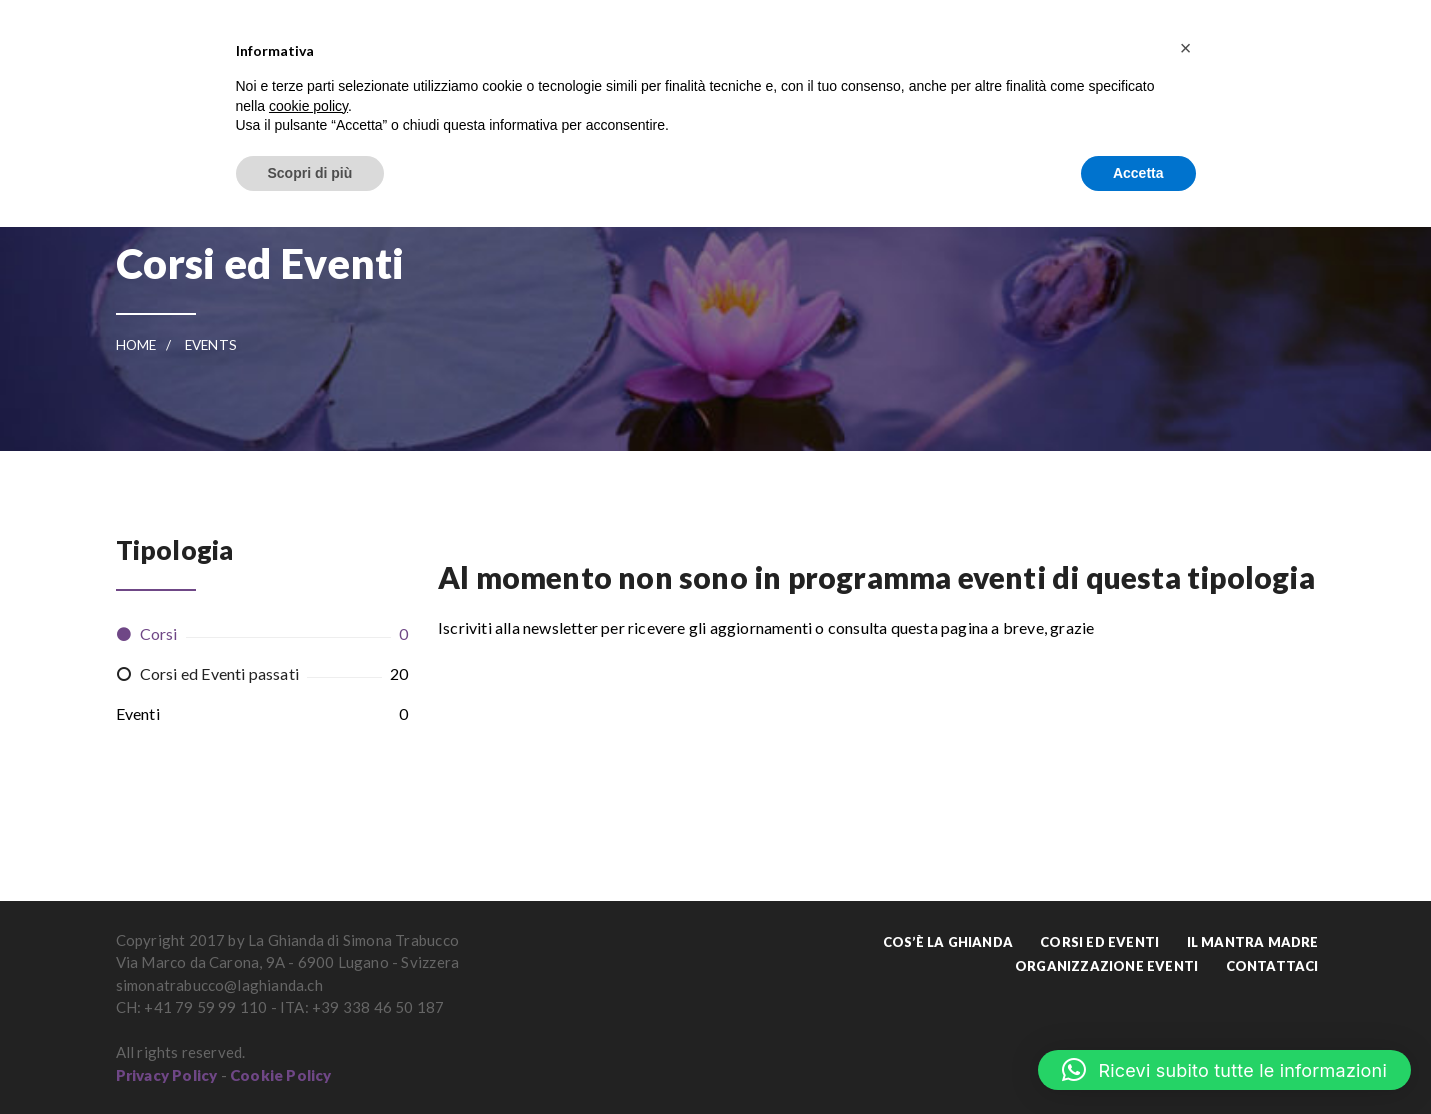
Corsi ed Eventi (1099, 942)
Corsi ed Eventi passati (220, 673)
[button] (1224, 1070)
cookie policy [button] (308, 106)
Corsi (159, 633)
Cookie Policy (281, 1075)
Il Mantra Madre (1253, 942)
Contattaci (1272, 966)
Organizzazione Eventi (1106, 966)
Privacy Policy (167, 1075)
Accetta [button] (1138, 173)
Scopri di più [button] (310, 173)
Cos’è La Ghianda (948, 942)
